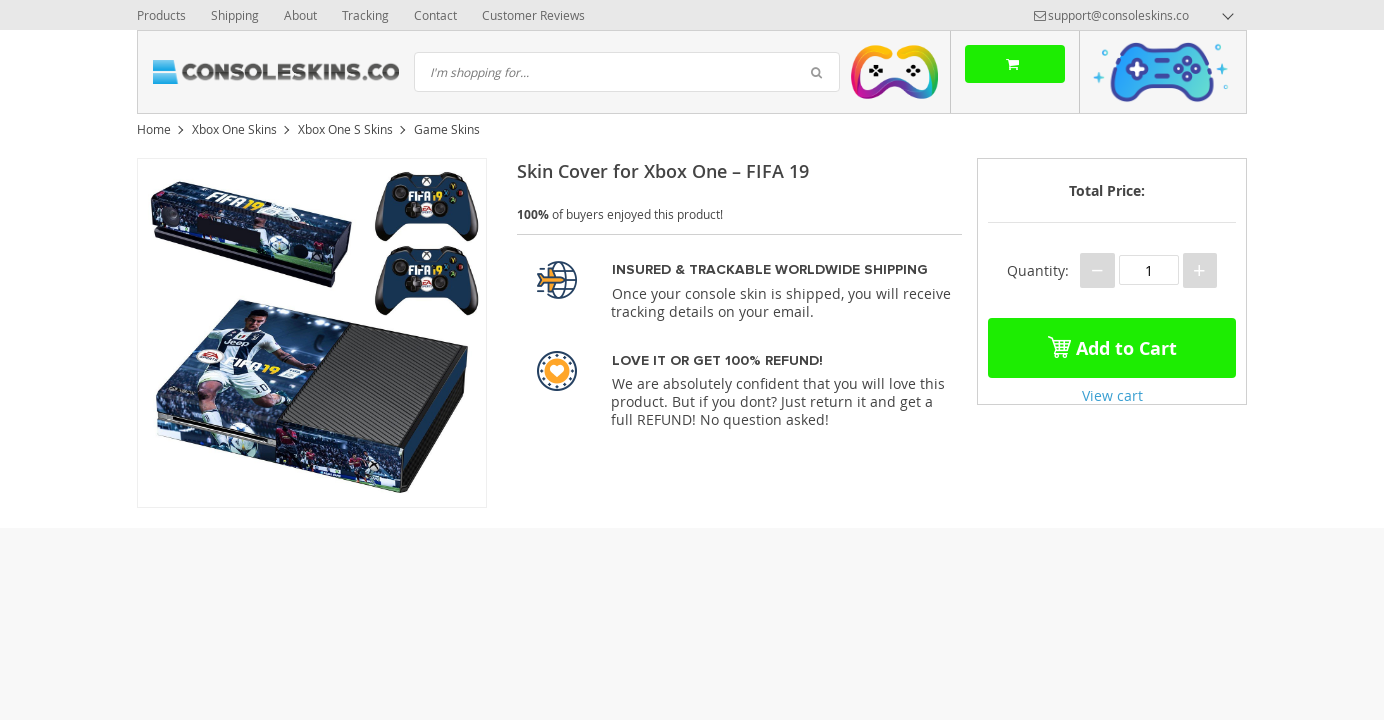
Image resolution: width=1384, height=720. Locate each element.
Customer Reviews (533, 15)
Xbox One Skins (234, 129)
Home (154, 129)
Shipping (235, 15)
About (300, 15)
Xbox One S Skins (345, 129)
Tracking (365, 15)
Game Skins (447, 129)
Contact (435, 15)
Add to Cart (1112, 344)
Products (161, 15)
